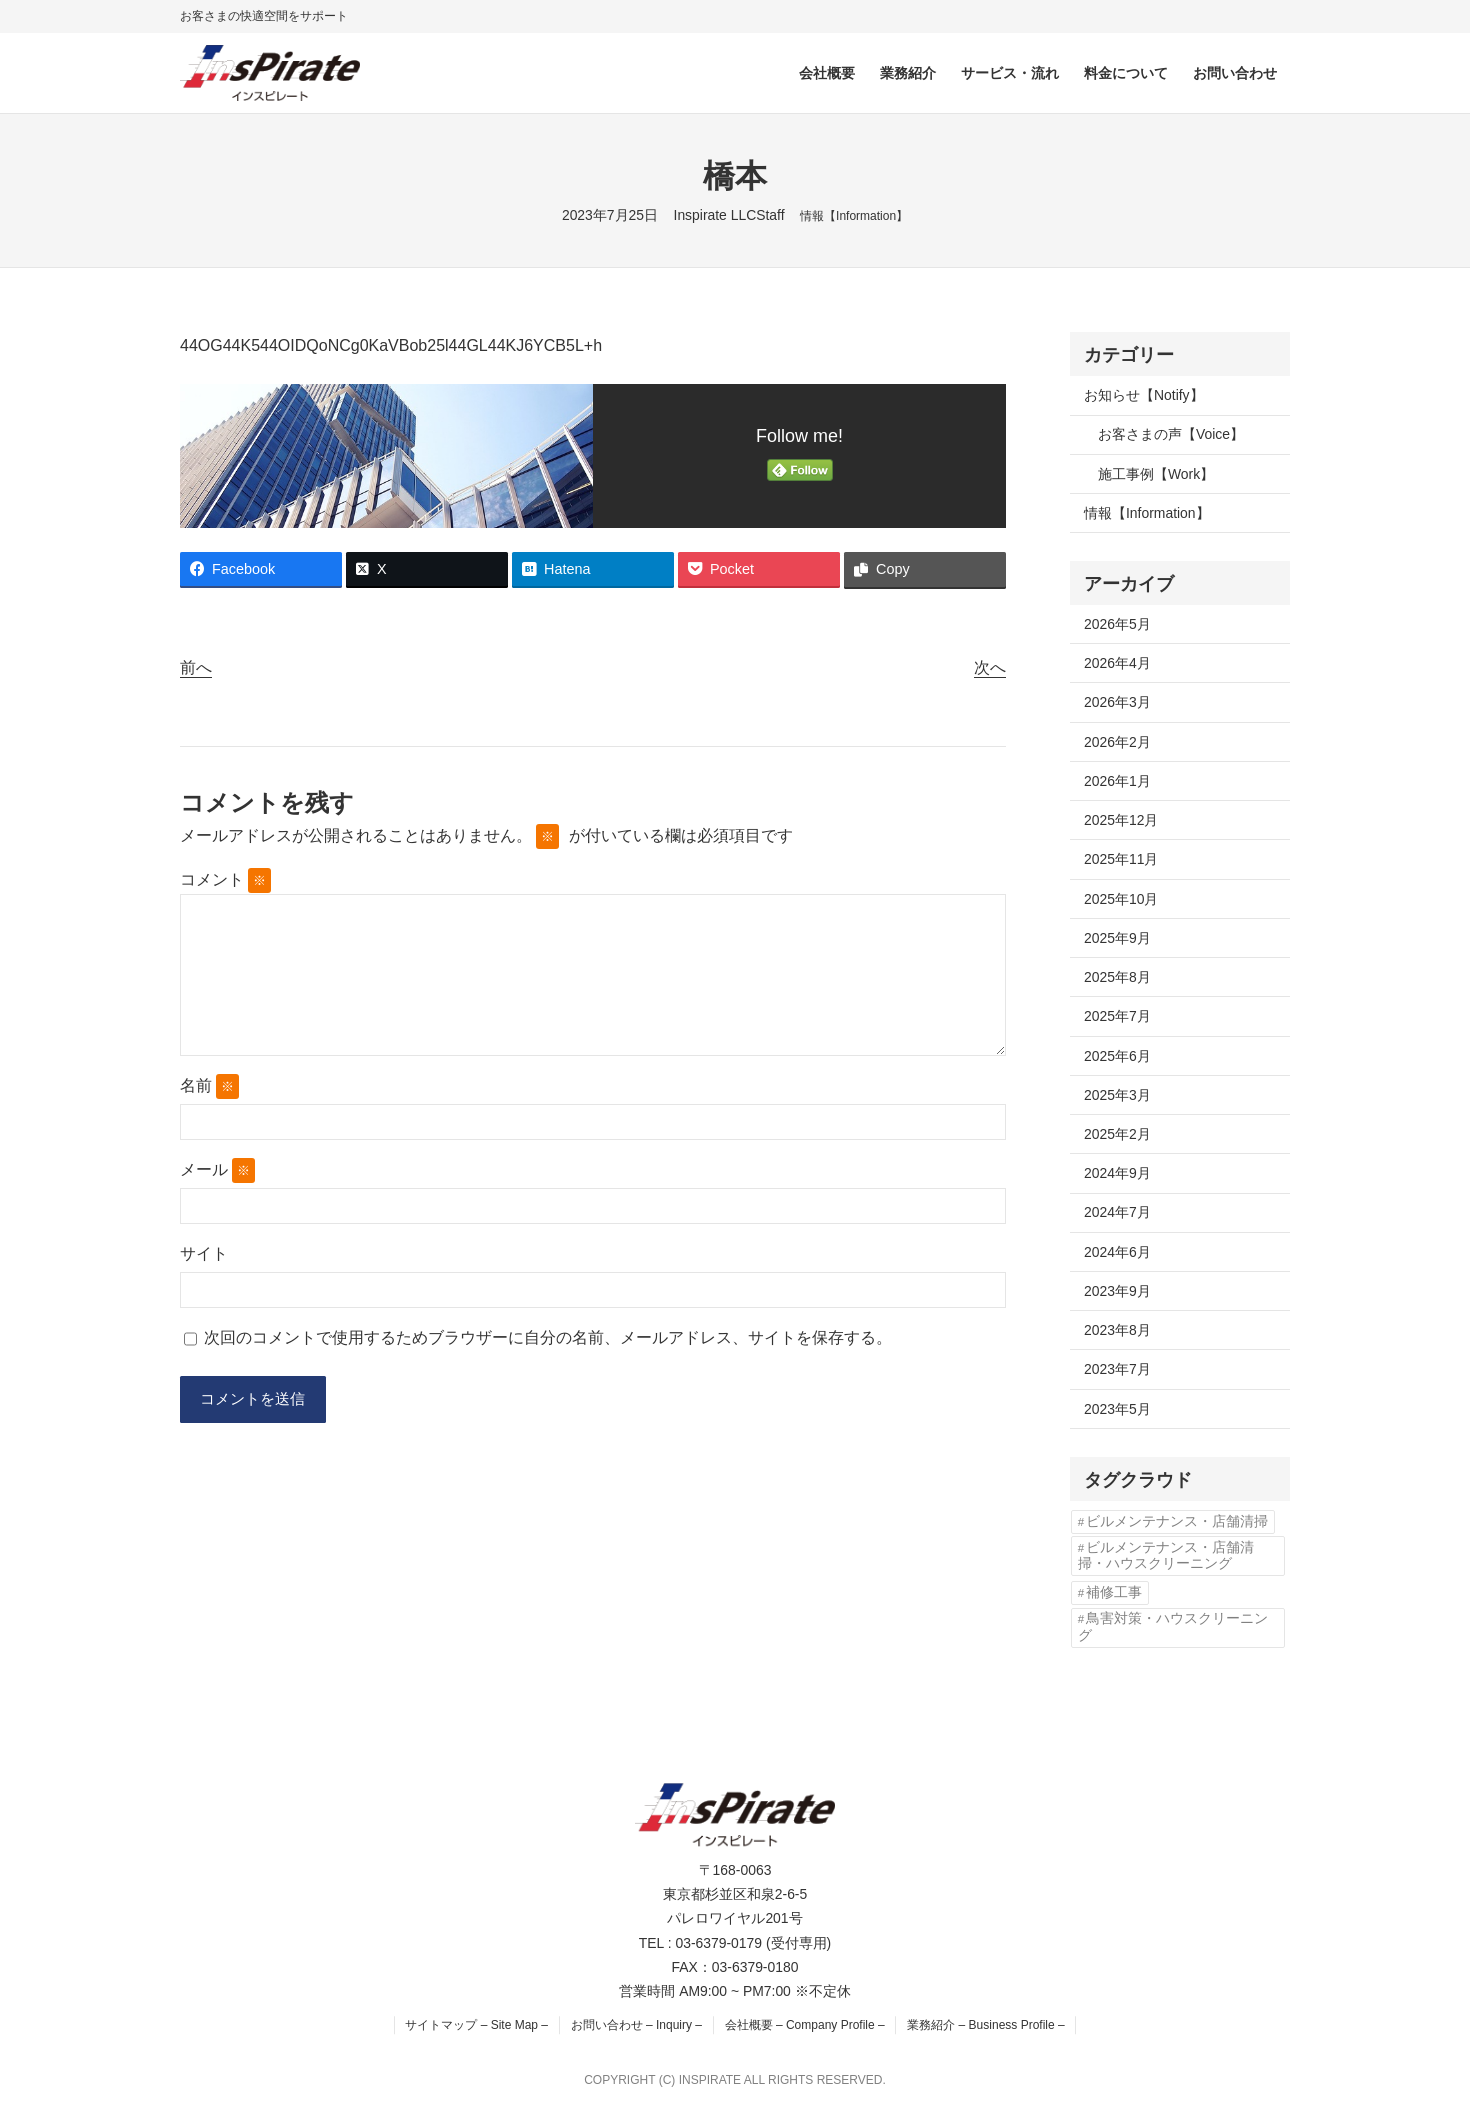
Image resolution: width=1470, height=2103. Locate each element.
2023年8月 (1117, 1330)
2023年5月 (1117, 1409)
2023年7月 (1117, 1369)
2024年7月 (1117, 1212)
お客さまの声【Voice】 (1171, 434)
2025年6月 (1117, 1056)
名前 (209, 1086)
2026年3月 (1117, 702)
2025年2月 (1117, 1134)
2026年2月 (1117, 742)
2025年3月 (1117, 1095)
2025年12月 (1121, 820)
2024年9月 (1117, 1173)
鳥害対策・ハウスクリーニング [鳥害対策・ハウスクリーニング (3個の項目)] (1173, 1626)
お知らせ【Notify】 (1144, 395)
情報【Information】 (854, 216)
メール (217, 1170)
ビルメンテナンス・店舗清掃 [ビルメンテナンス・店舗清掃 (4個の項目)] (1177, 1521)
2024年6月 (1117, 1252)
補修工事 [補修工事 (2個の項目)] (1114, 1592)
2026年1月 (1117, 781)
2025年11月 (1121, 859)
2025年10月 (1121, 899)
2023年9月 (1117, 1291)
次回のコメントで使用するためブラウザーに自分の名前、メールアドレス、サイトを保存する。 (548, 1337)
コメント (225, 879)
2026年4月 (1117, 663)
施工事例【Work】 (1156, 474)
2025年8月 (1117, 977)
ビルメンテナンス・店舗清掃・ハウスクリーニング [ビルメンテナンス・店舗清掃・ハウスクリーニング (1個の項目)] (1166, 1555)
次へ (990, 667)
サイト (204, 1253)
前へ (196, 667)
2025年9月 (1117, 938)
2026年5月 (1117, 624)
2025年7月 (1117, 1016)
